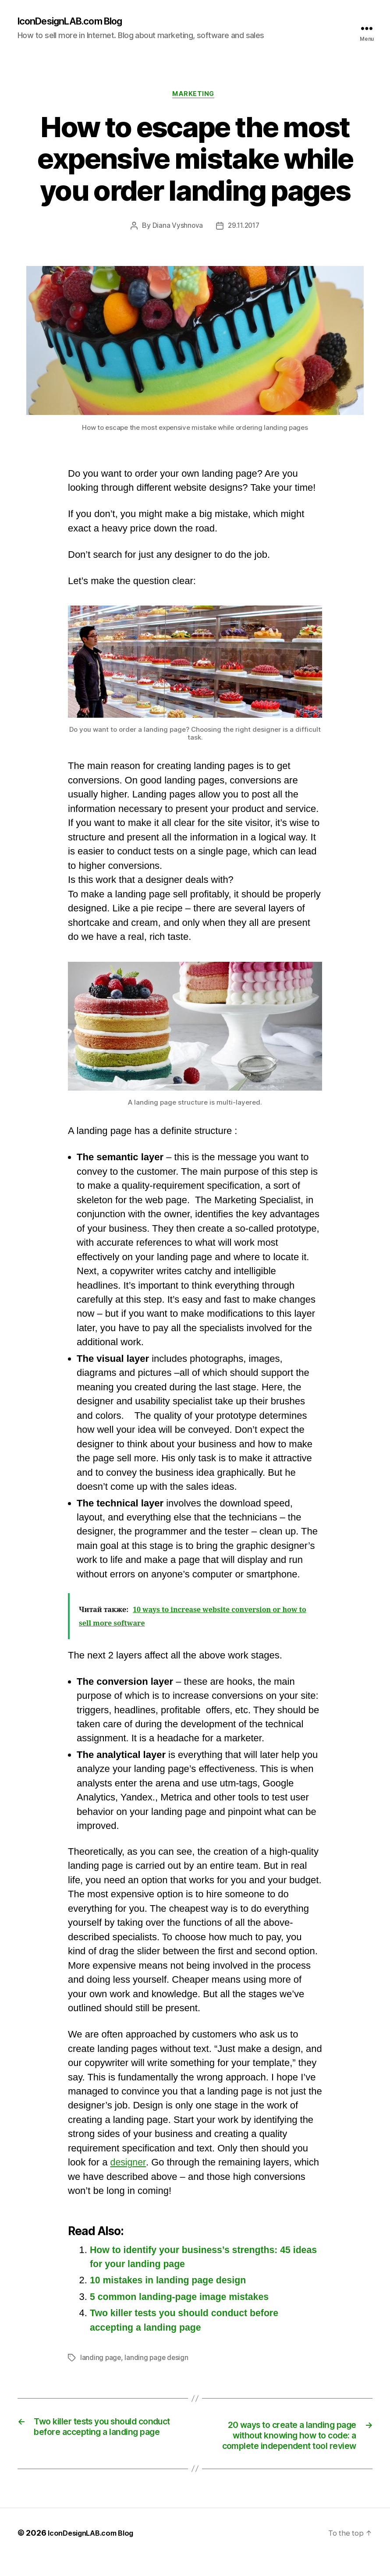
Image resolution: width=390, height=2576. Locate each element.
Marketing (195, 96)
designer (128, 2165)
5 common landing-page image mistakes (182, 2299)
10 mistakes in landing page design (171, 2283)
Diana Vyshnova (176, 228)
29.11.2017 (244, 228)
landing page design (157, 2360)
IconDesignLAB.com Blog (78, 22)
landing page (101, 2360)
